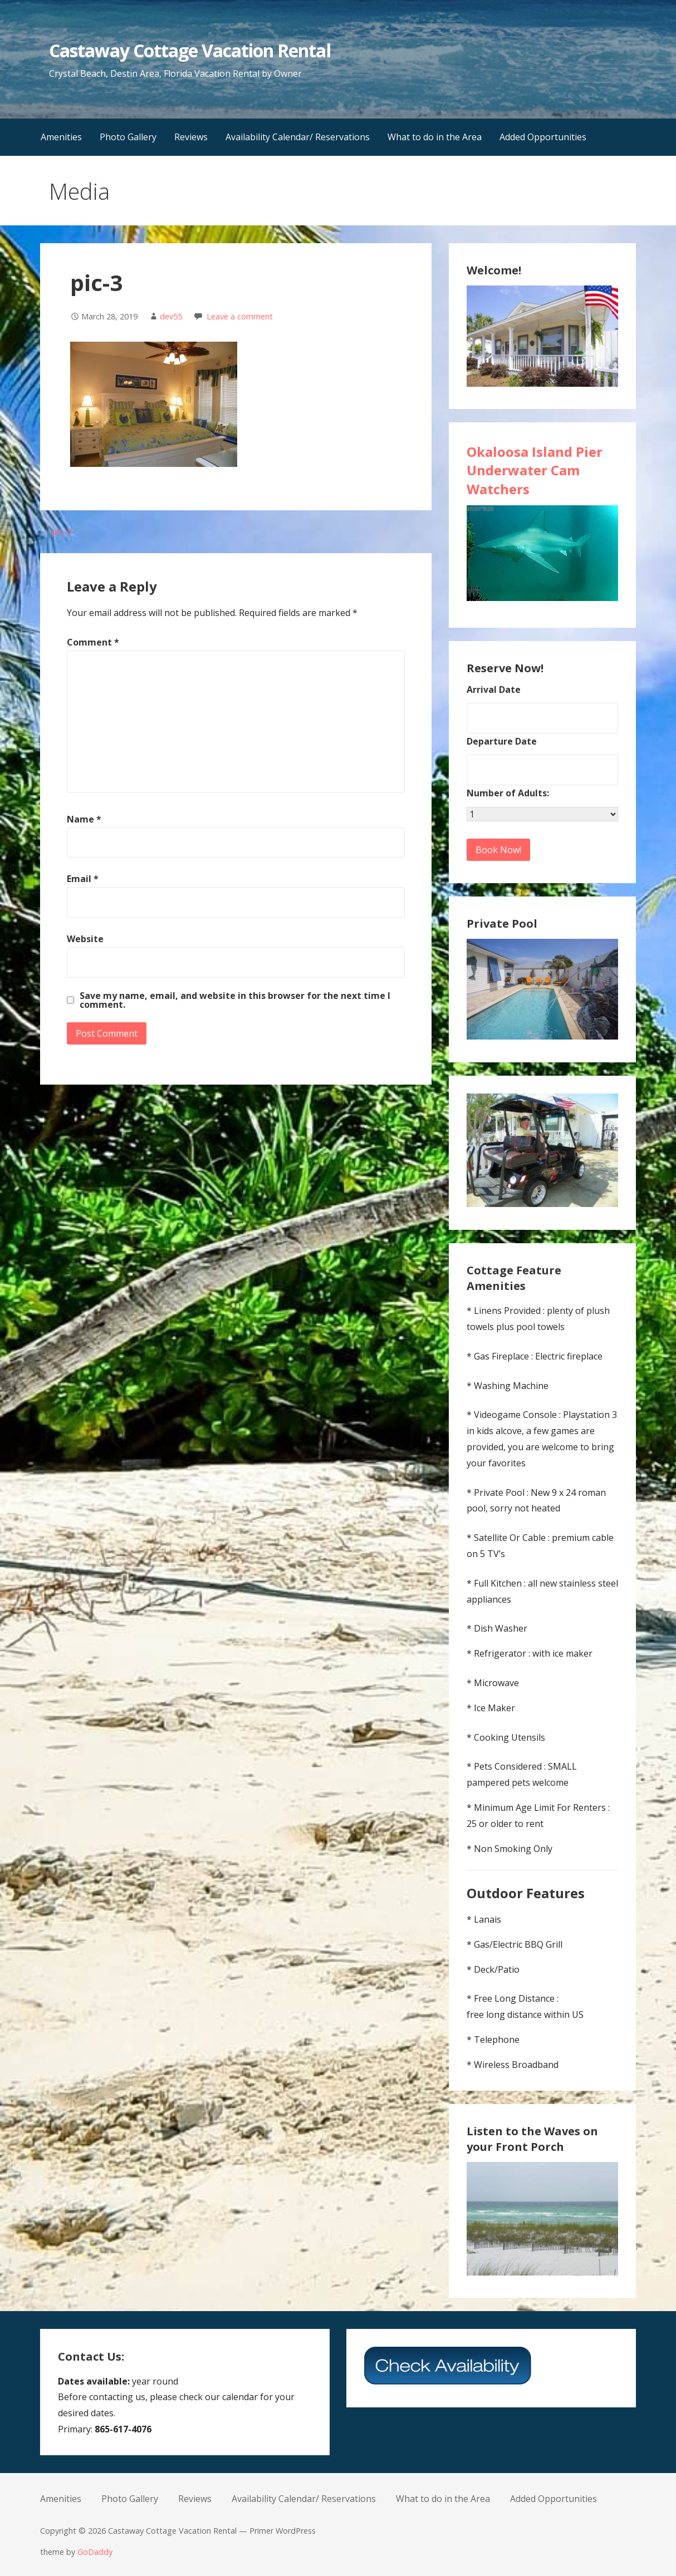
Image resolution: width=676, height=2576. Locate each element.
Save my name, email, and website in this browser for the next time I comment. (235, 1000)
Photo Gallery (128, 137)
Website (85, 939)
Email (83, 879)
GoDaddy (94, 2552)
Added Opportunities (542, 137)
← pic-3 (55, 531)
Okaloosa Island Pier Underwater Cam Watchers (534, 470)
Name (84, 819)
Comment (93, 642)
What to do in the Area (435, 137)
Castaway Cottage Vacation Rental (189, 50)
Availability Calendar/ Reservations (298, 137)
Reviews (191, 137)
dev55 (171, 316)
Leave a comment (240, 316)
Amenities (61, 137)
